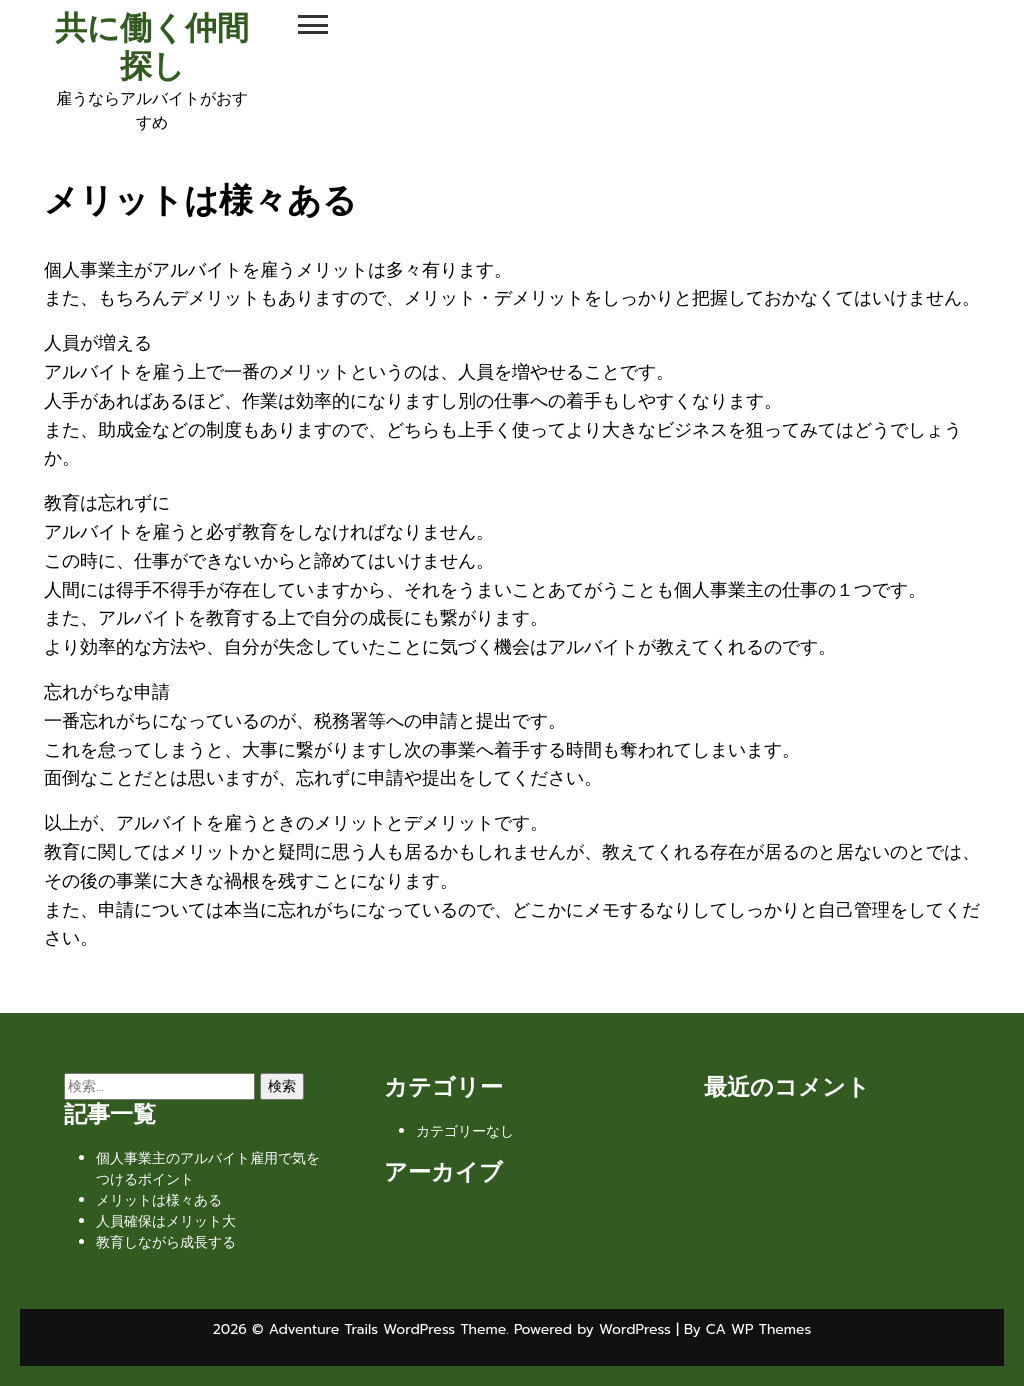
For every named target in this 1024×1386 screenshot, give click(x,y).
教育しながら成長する (166, 1242)
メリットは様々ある (159, 1200)
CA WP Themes (758, 1329)
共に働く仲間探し (152, 47)
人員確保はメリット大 (166, 1221)
